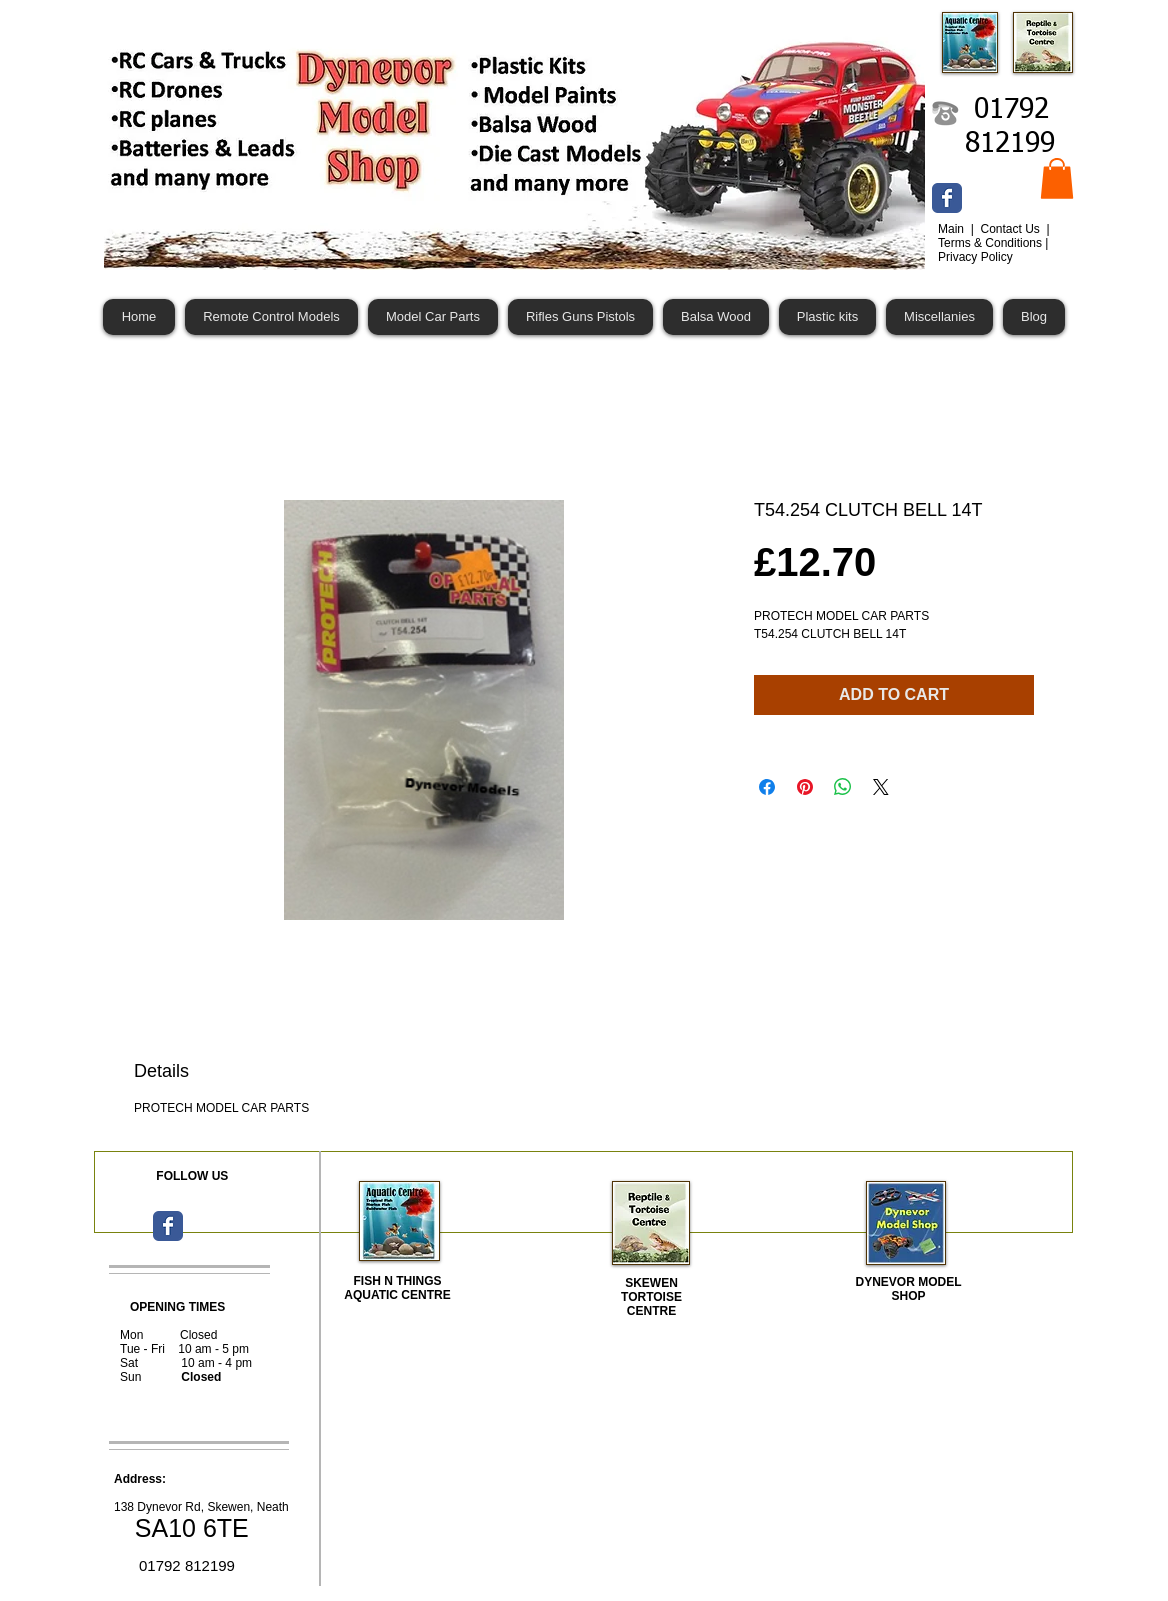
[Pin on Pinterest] (805, 787)
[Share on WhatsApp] (843, 787)
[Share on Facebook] (767, 787)
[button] (1057, 178)
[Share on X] (881, 787)
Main (952, 229)
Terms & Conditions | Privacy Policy (993, 250)
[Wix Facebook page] (947, 198)
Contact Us (1011, 229)
